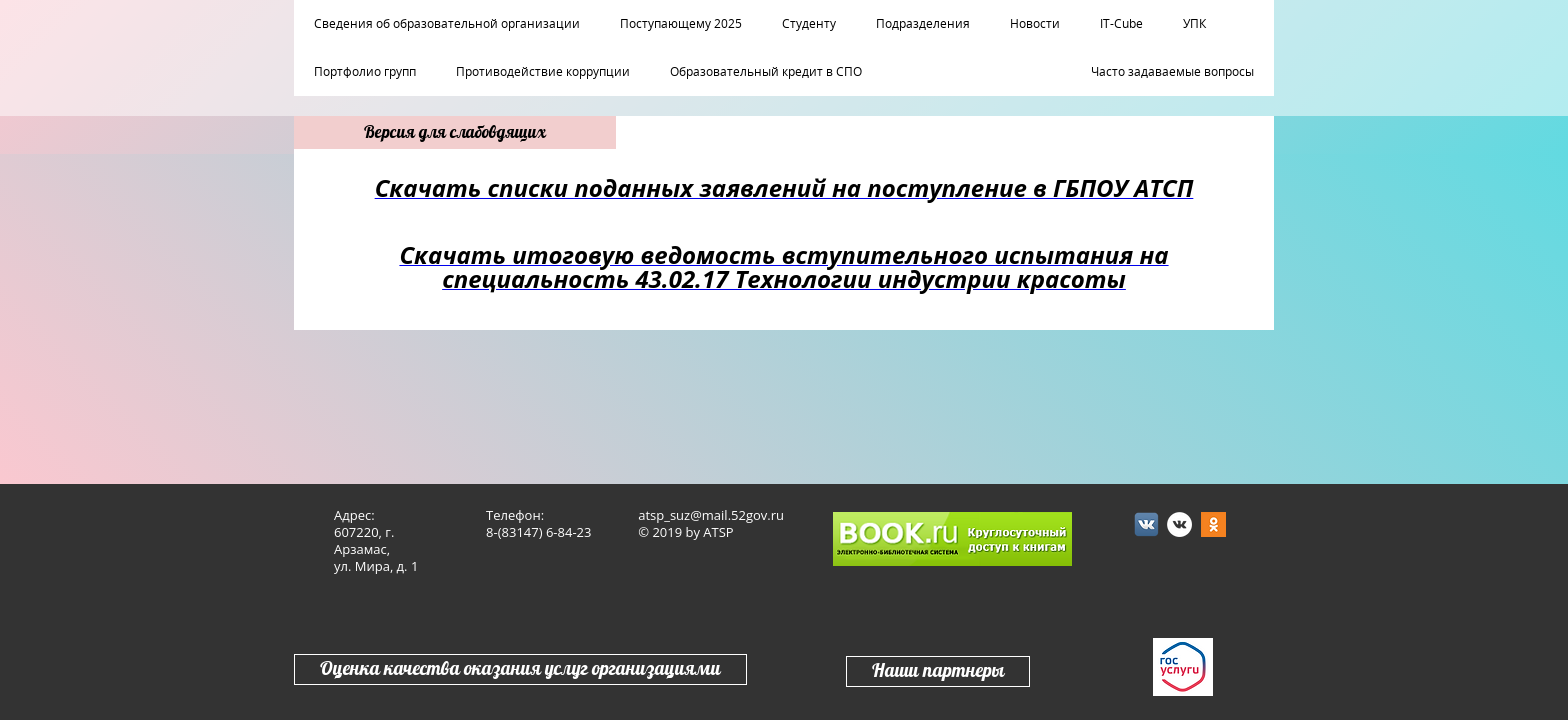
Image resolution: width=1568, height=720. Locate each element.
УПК (1194, 24)
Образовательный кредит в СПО (766, 72)
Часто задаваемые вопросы (1172, 72)
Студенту (809, 24)
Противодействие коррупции (543, 72)
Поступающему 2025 (681, 24)
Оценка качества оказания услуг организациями (520, 669)
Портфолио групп (365, 72)
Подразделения (923, 24)
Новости (1035, 24)
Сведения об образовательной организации (447, 24)
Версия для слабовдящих (455, 132)
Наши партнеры (938, 671)
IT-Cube (1121, 24)
